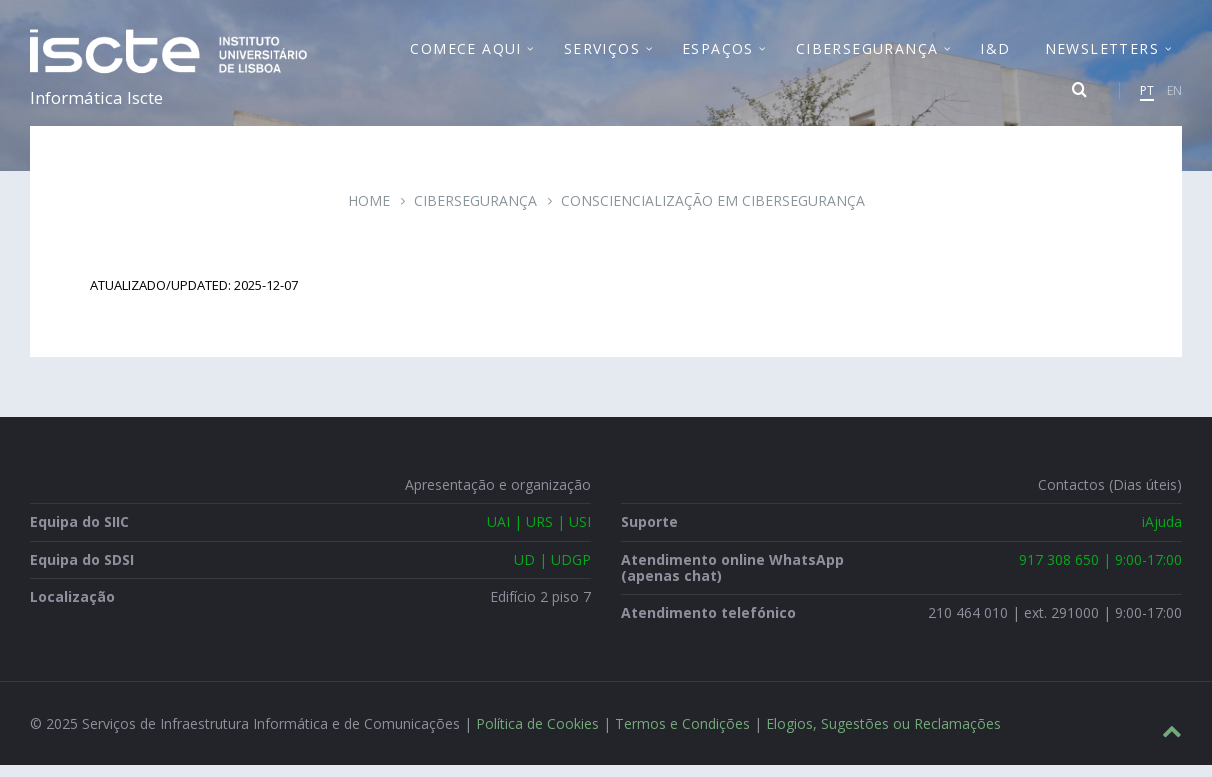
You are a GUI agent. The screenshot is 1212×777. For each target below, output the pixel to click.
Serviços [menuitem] (602, 54)
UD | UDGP (552, 570)
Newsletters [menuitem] (1102, 54)
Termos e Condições (682, 735)
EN (1174, 96)
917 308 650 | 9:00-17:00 (1100, 570)
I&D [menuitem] (995, 54)
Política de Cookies (537, 735)
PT (1147, 96)
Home (369, 212)
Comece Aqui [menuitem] (465, 54)
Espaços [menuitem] (718, 54)
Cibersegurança (475, 212)
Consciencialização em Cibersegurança (713, 212)
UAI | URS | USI (539, 533)
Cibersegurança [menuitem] (867, 54)
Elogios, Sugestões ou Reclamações (883, 735)
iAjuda (1162, 533)
